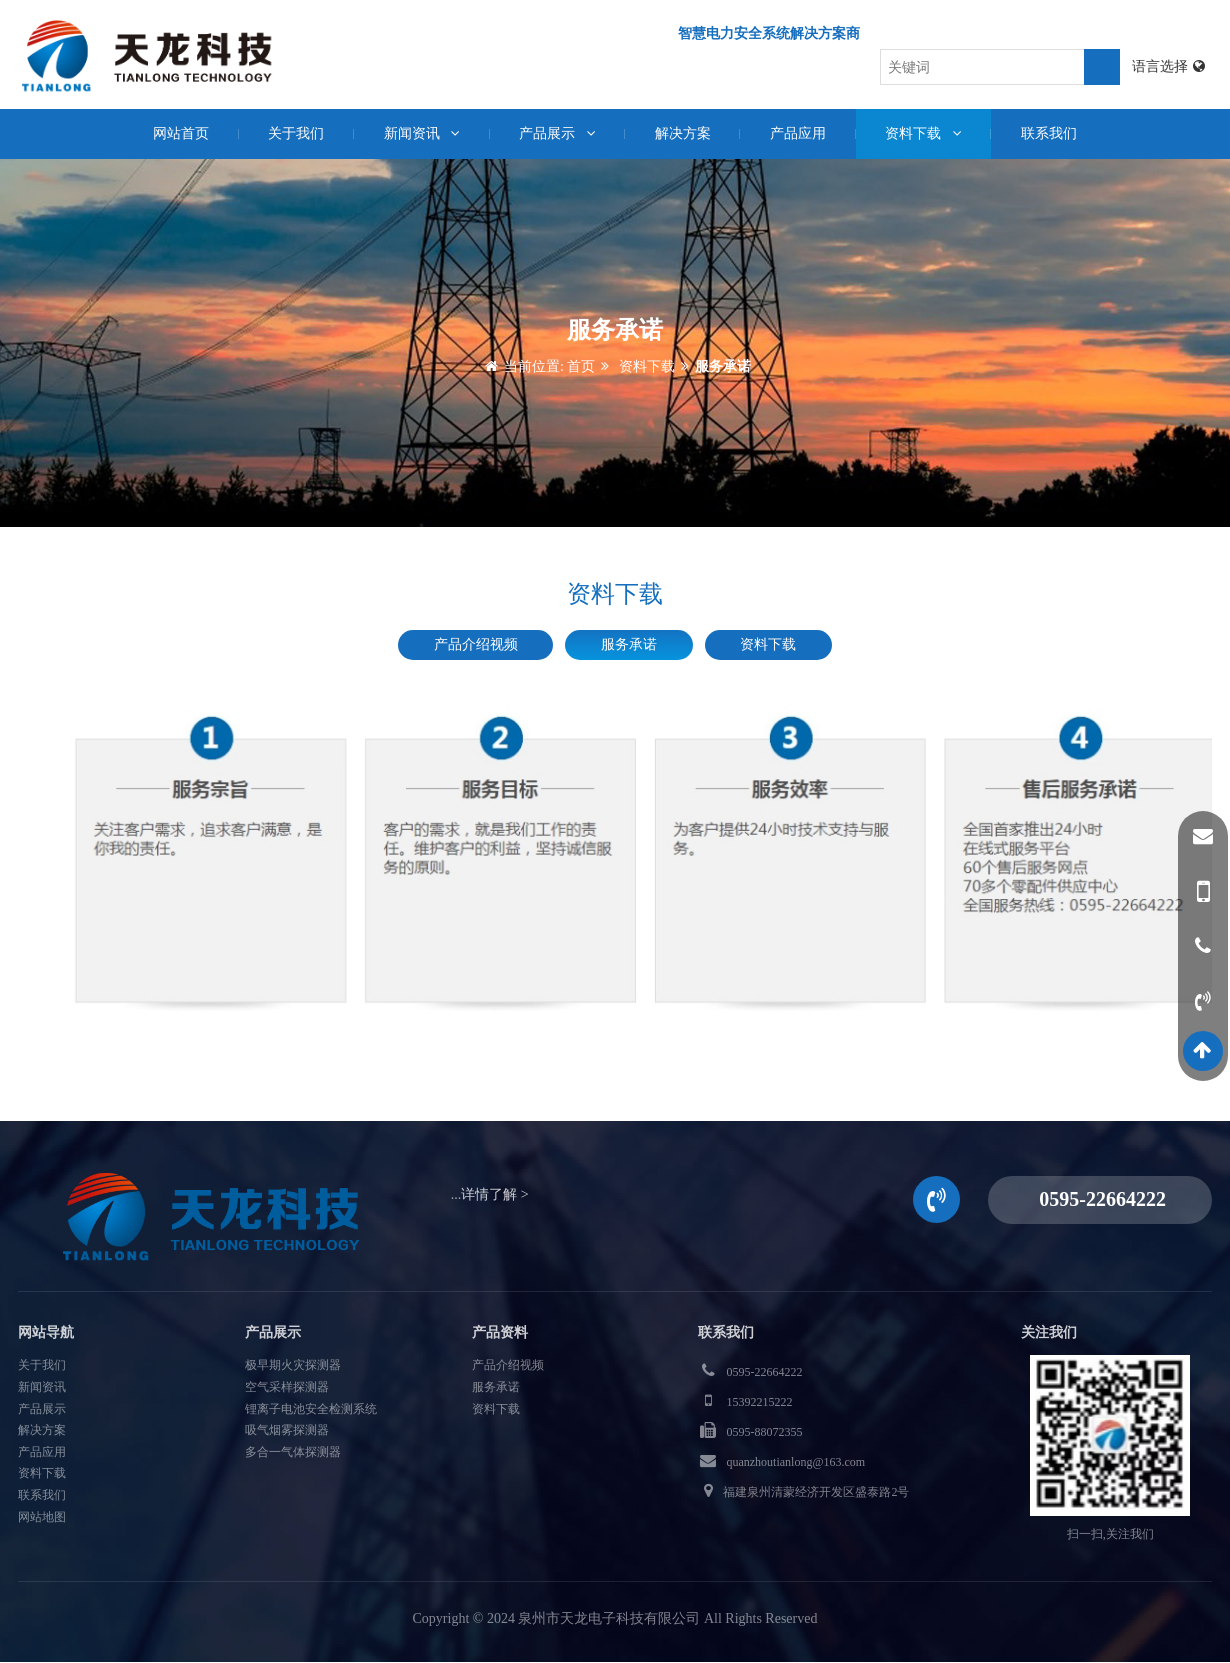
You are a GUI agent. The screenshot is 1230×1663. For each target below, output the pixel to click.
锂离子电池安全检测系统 (311, 1409)
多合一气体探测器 (293, 1452)
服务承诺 (723, 367)
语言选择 (1168, 66)
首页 (581, 367)
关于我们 (294, 133)
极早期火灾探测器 (293, 1366)
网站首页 (178, 133)
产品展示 (557, 133)
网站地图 (42, 1517)
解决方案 (683, 133)
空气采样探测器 (287, 1387)
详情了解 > (494, 1194)
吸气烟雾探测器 (287, 1431)
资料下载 (925, 133)
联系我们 (1052, 133)
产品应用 (799, 133)
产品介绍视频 (476, 644)
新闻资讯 (420, 133)
